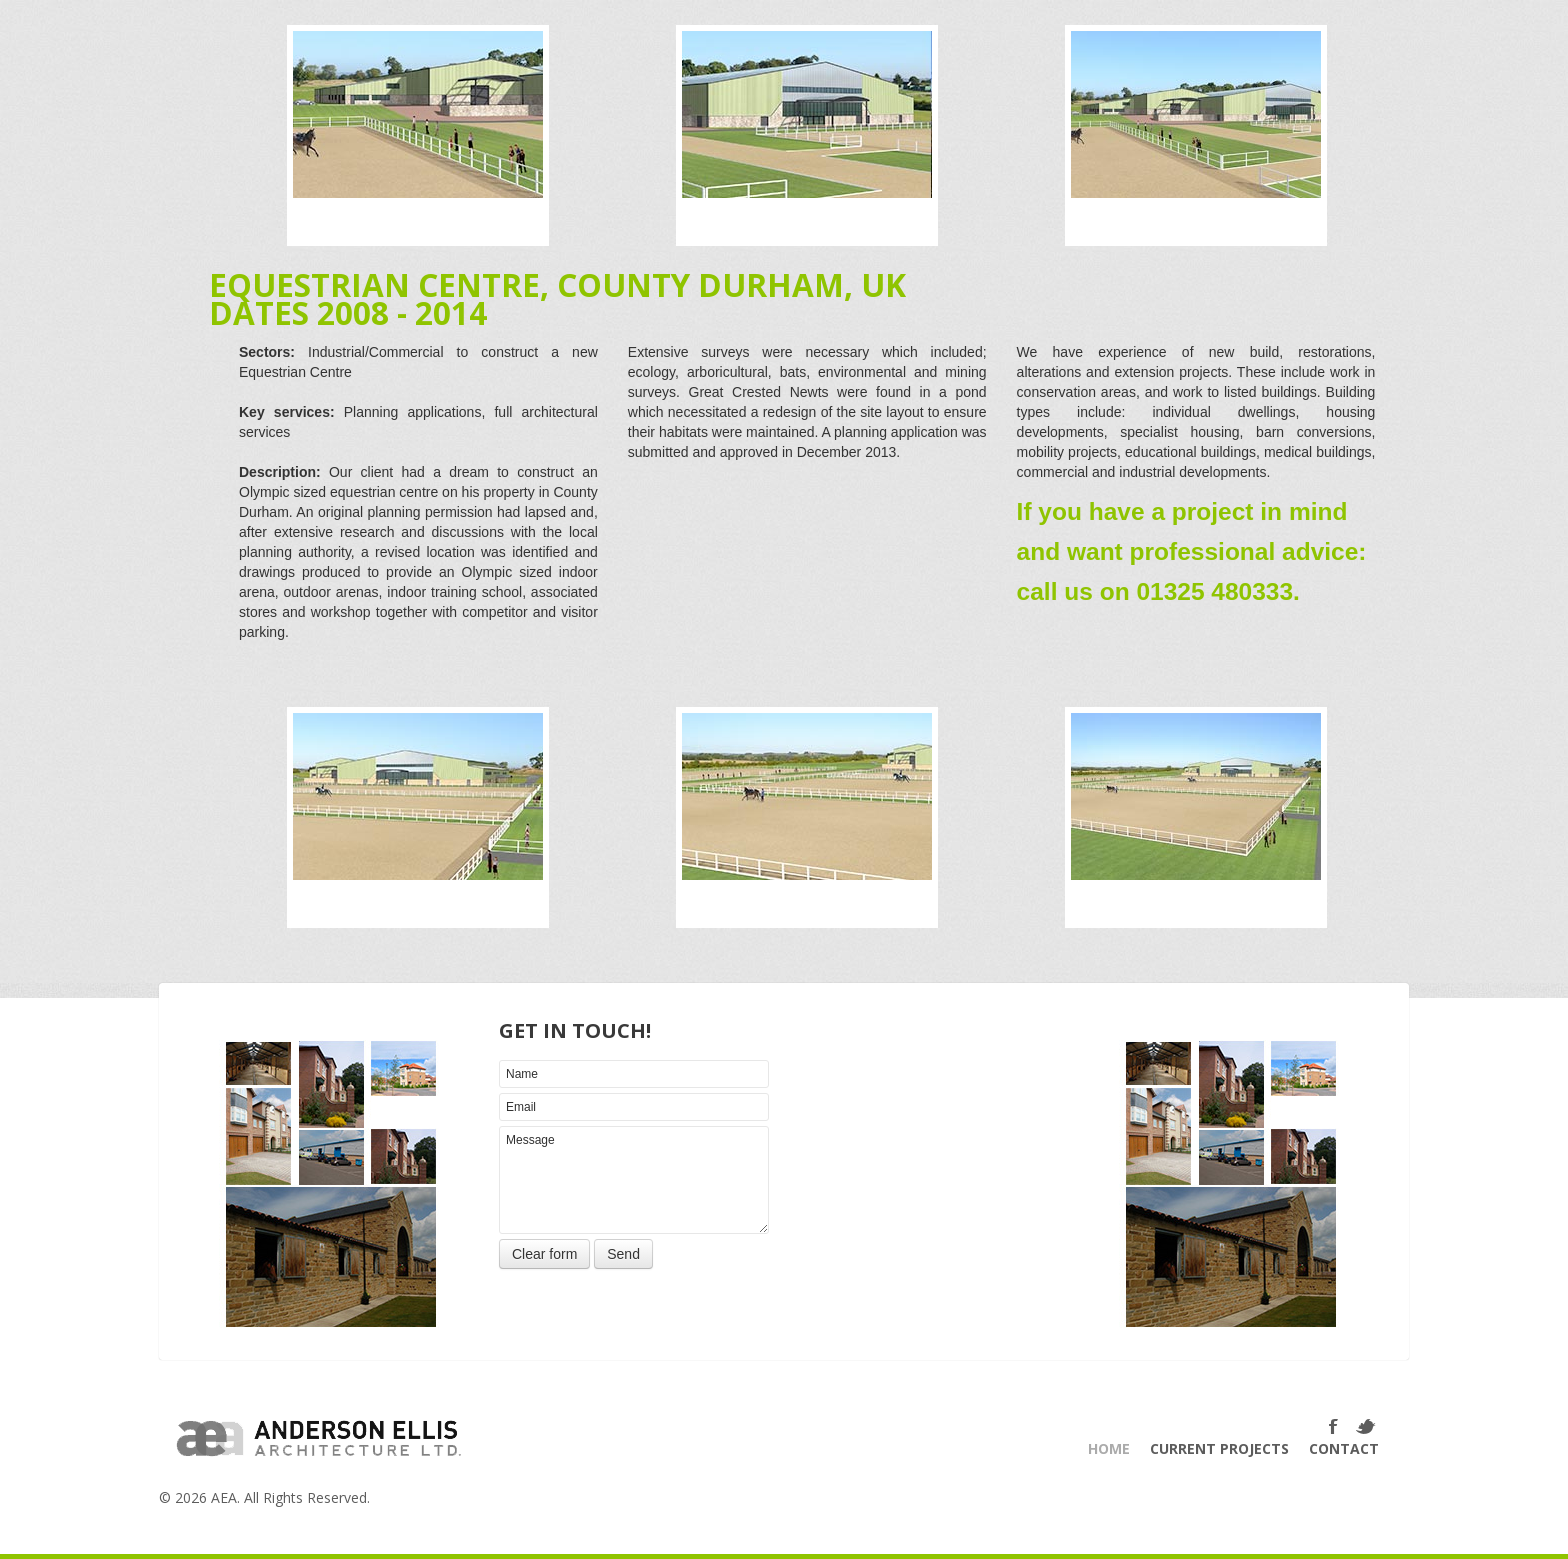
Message (634, 1180)
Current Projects (1219, 1448)
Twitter (1367, 1427)
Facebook (1335, 1427)
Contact (1344, 1448)
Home (1109, 1448)
